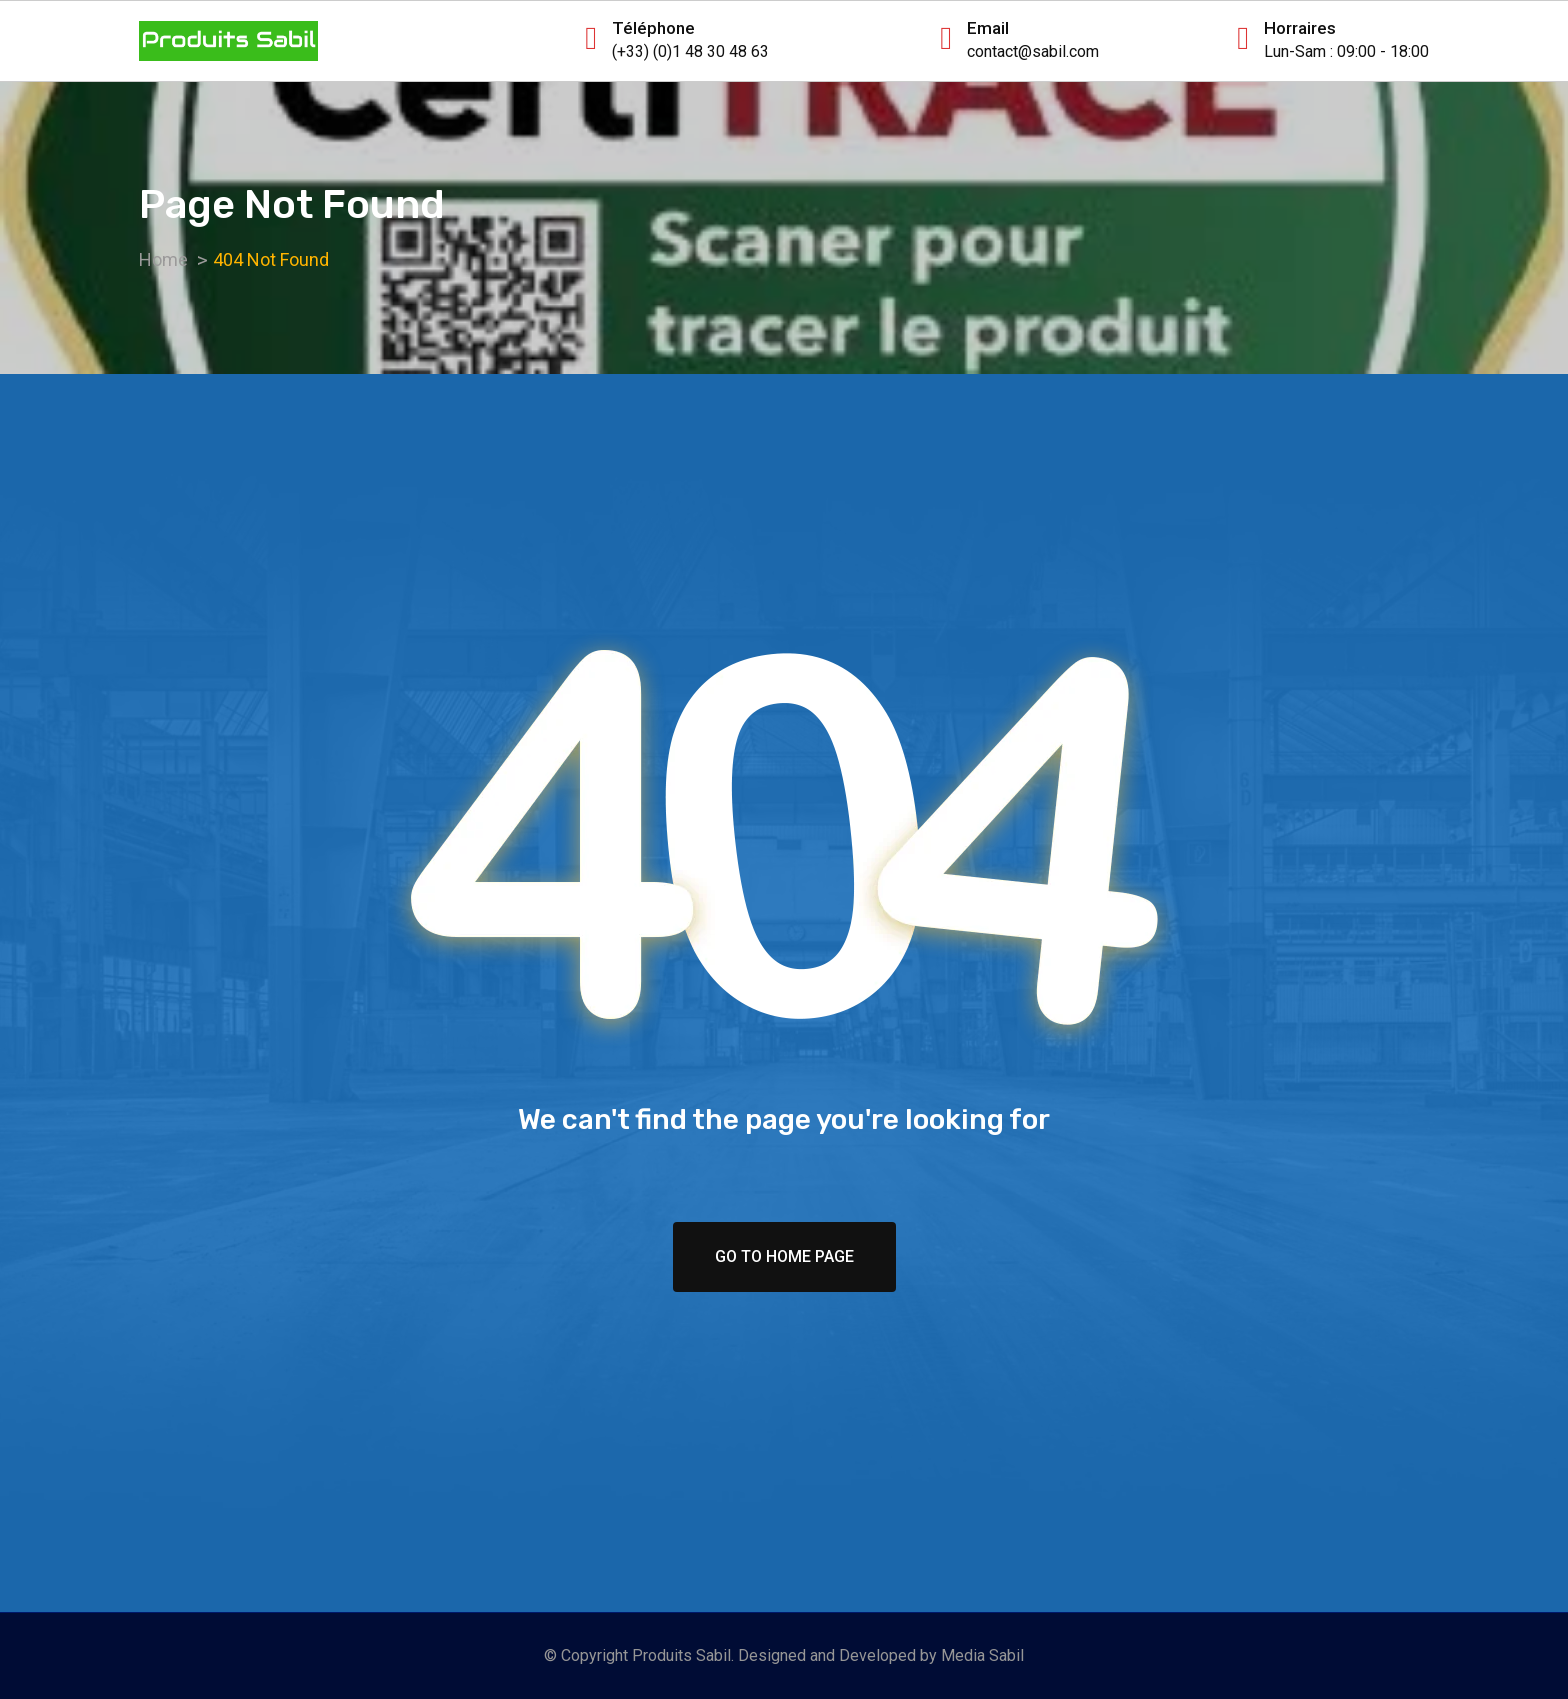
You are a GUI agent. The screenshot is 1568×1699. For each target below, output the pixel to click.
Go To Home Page (784, 1256)
